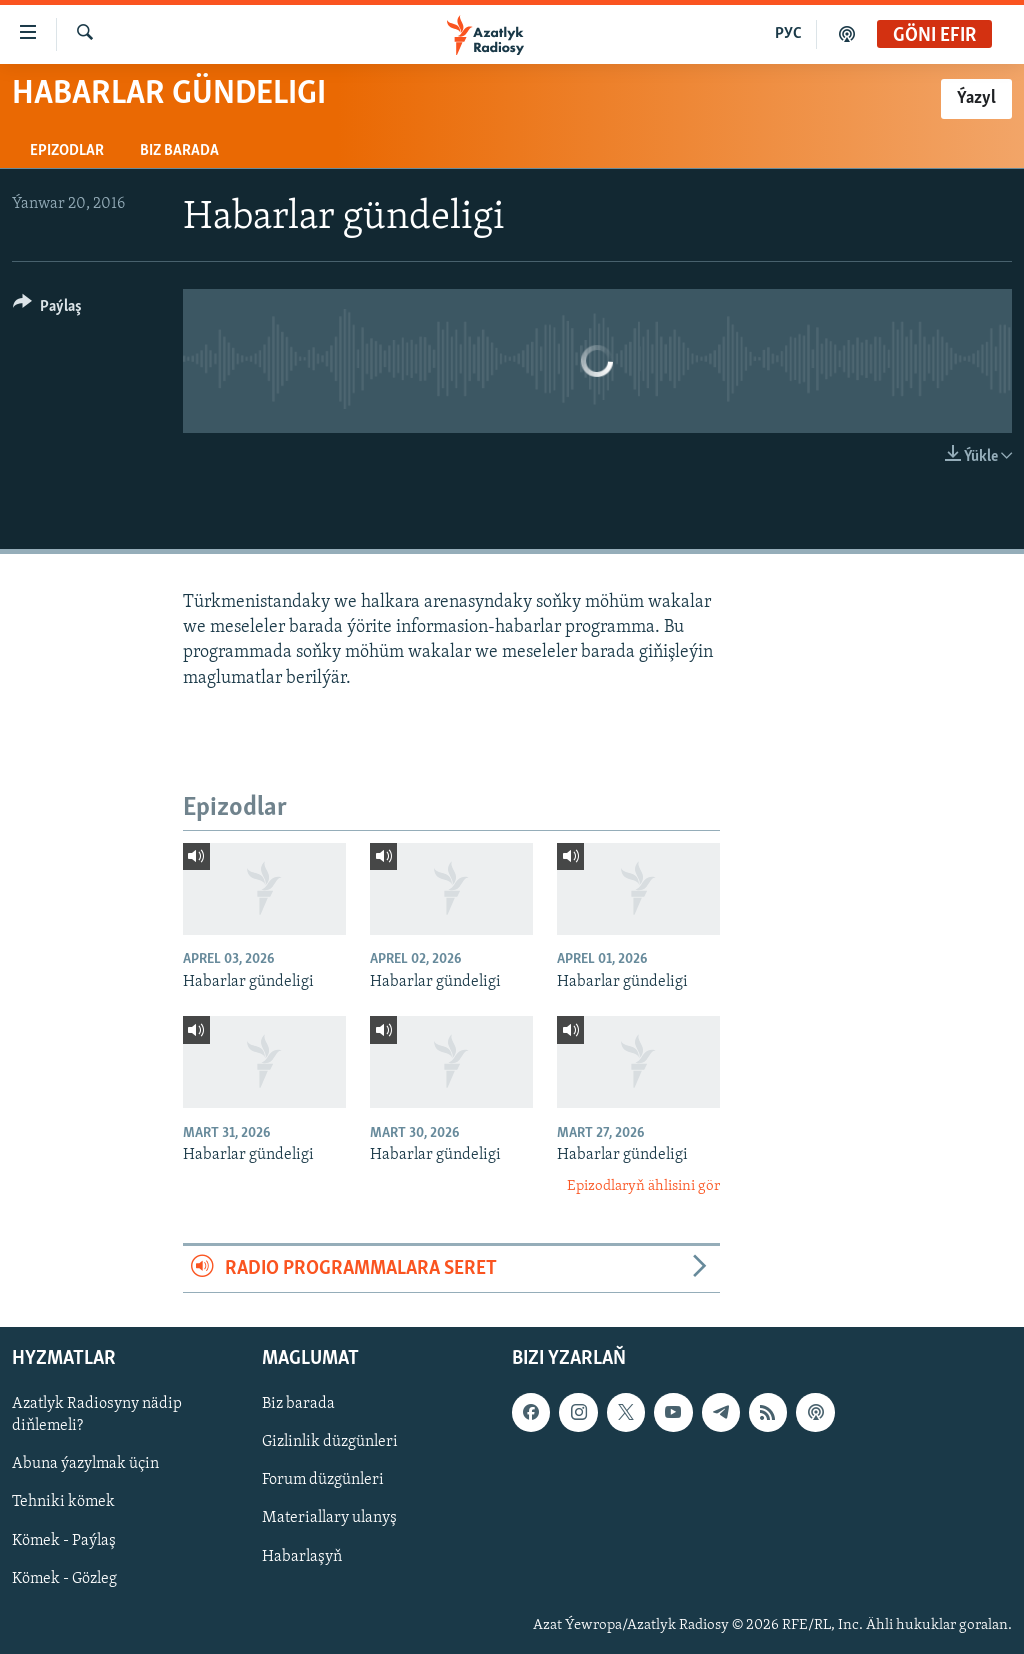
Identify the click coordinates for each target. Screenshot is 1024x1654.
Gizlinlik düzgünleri (330, 1442)
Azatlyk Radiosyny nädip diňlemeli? (97, 1415)
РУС (788, 34)
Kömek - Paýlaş (64, 1541)
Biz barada (179, 151)
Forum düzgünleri (323, 1481)
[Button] (47, 309)
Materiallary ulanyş (329, 1519)
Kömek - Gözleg (64, 1579)
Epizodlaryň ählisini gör (643, 1186)
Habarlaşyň (302, 1557)
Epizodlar (67, 151)
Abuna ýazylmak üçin (85, 1465)
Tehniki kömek (63, 1503)
